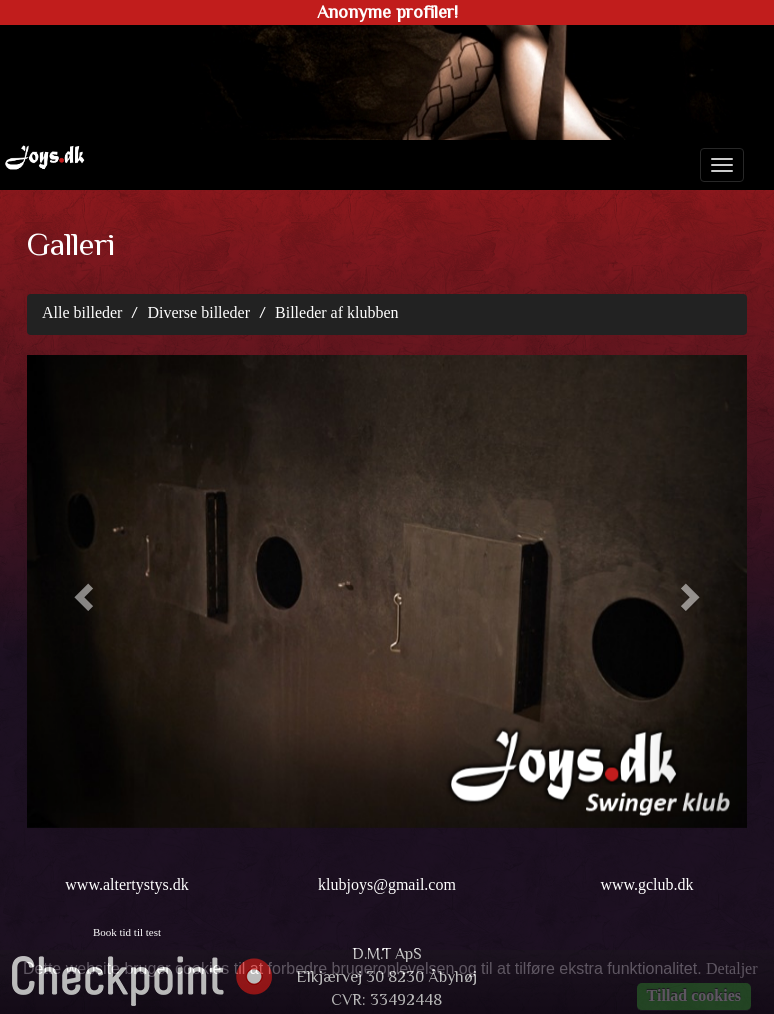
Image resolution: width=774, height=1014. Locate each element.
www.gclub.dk (646, 884)
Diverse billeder (198, 312)
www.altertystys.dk (126, 884)
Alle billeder (82, 312)
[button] (81, 591)
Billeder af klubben (337, 312)
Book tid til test (127, 932)
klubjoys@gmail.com (387, 884)
